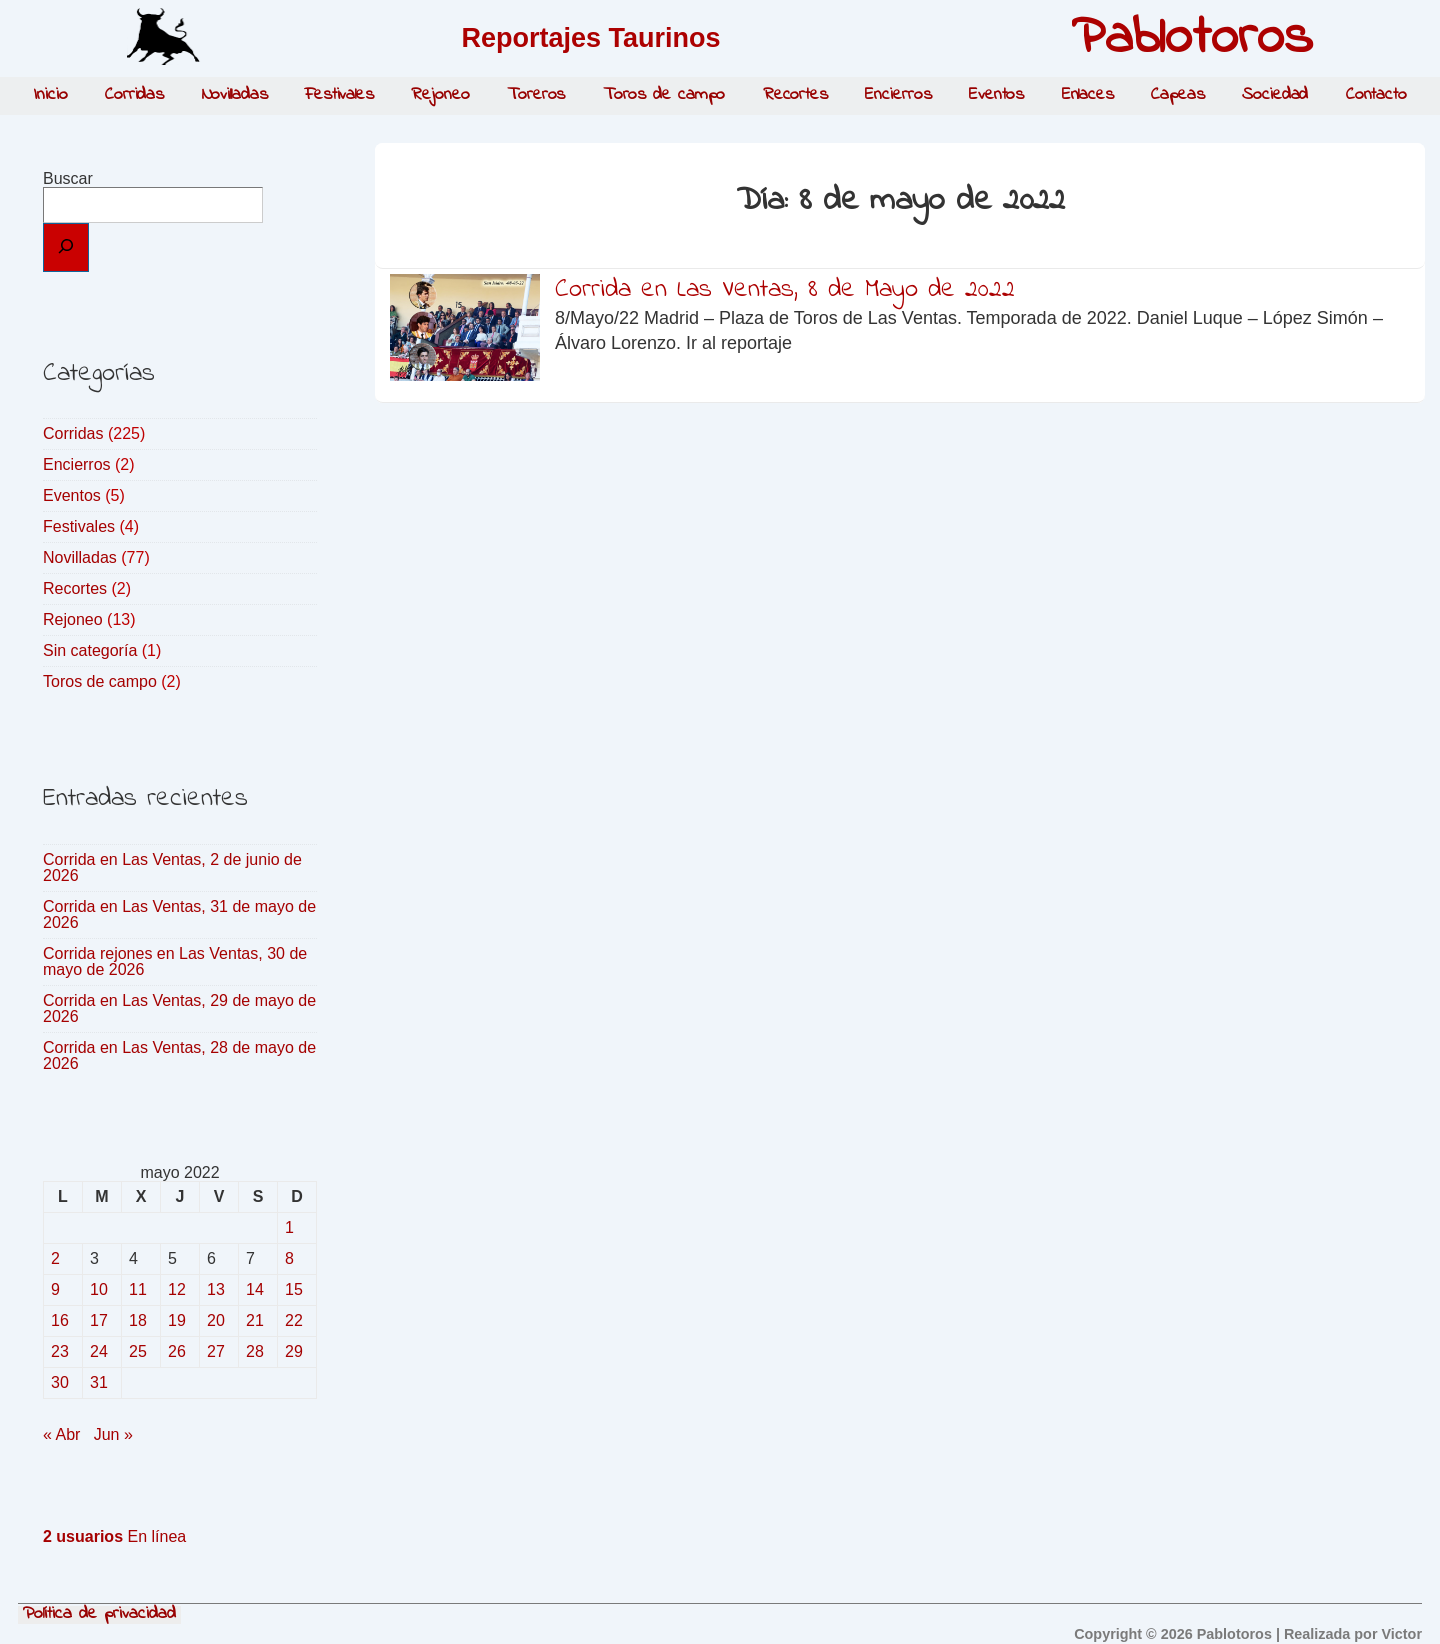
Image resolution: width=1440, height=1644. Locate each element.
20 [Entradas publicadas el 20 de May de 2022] (216, 1320)
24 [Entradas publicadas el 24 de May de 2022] (99, 1351)
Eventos (996, 95)
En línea (114, 1536)
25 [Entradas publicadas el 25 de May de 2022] (138, 1351)
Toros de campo (664, 95)
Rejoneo (440, 95)
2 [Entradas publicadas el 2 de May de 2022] (55, 1258)
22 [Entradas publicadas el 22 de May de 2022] (294, 1320)
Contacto (1376, 95)
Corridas (134, 95)
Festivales (339, 95)
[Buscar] (66, 247)
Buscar (68, 178)
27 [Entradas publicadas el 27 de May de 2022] (216, 1351)
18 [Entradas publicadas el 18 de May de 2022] (138, 1320)
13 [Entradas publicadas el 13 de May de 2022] (216, 1289)
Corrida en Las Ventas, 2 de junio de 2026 (172, 867)
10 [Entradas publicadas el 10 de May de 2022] (99, 1289)
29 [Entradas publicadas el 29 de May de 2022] (294, 1351)
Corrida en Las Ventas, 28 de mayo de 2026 (179, 1055)
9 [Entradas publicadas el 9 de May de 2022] (55, 1289)
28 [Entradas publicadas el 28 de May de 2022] (255, 1351)
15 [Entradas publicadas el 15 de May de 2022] (294, 1289)
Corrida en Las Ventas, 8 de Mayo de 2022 (785, 290)
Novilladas (235, 95)
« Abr (61, 1434)
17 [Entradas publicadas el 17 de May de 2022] (99, 1320)
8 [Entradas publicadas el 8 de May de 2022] (289, 1258)
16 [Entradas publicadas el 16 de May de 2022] (60, 1320)
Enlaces (1088, 95)
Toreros (536, 95)
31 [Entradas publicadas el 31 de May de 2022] (99, 1382)
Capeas (1177, 95)
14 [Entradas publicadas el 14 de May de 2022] (255, 1289)
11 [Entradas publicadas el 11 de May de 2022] (138, 1289)
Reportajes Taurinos (590, 38)
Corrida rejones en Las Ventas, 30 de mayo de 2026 (175, 961)
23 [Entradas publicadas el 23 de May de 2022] (60, 1351)
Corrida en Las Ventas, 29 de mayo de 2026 (179, 1008)
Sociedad (1275, 95)
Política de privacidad (99, 1615)
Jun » (113, 1434)
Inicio (50, 95)
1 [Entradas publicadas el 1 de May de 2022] (289, 1227)
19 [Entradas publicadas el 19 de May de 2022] (177, 1320)
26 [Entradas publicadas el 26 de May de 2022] (177, 1351)
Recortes (795, 95)
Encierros (898, 95)
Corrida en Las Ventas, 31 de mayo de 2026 (179, 914)
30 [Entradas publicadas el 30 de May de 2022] (60, 1382)
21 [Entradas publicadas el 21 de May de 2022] (255, 1320)
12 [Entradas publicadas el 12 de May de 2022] (177, 1289)
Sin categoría (90, 650)
